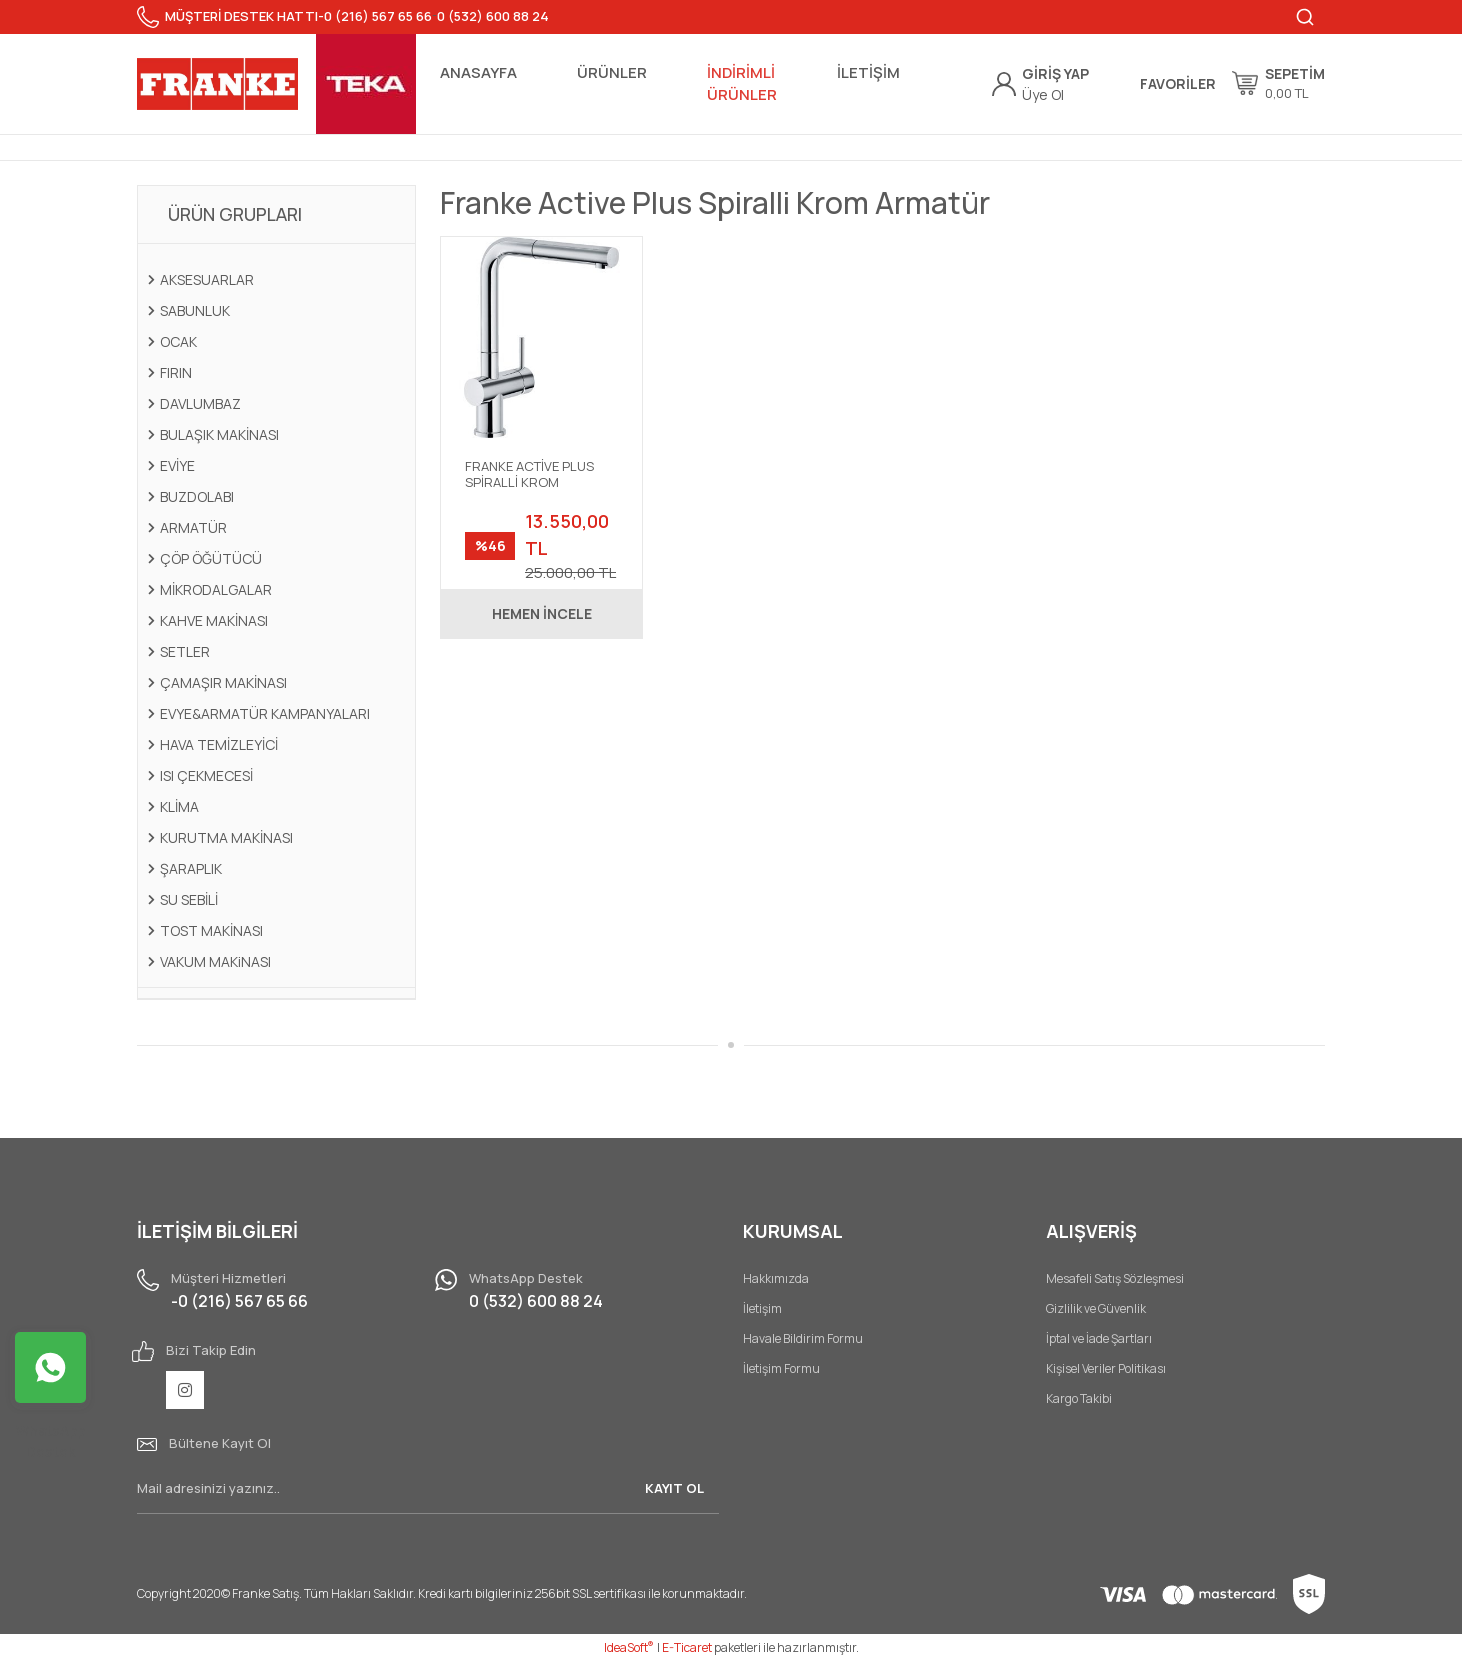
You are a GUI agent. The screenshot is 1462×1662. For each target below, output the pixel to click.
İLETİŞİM (868, 72)
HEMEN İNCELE (542, 613)
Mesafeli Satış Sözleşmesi (1115, 1278)
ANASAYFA (478, 72)
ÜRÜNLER (612, 72)
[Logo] (217, 84)
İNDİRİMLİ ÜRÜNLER (742, 84)
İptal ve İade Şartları (1099, 1338)
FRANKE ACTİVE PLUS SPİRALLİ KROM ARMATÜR (529, 474)
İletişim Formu (781, 1368)
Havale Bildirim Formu (803, 1338)
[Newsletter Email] (428, 1489)
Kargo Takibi (1079, 1398)
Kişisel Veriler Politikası (1106, 1368)
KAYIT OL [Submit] (674, 1488)
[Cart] (1278, 83)
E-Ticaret (687, 1647)
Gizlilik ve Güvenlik (1096, 1308)
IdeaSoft (629, 1647)
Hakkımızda (776, 1278)
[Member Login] (1055, 73)
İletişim (762, 1308)
